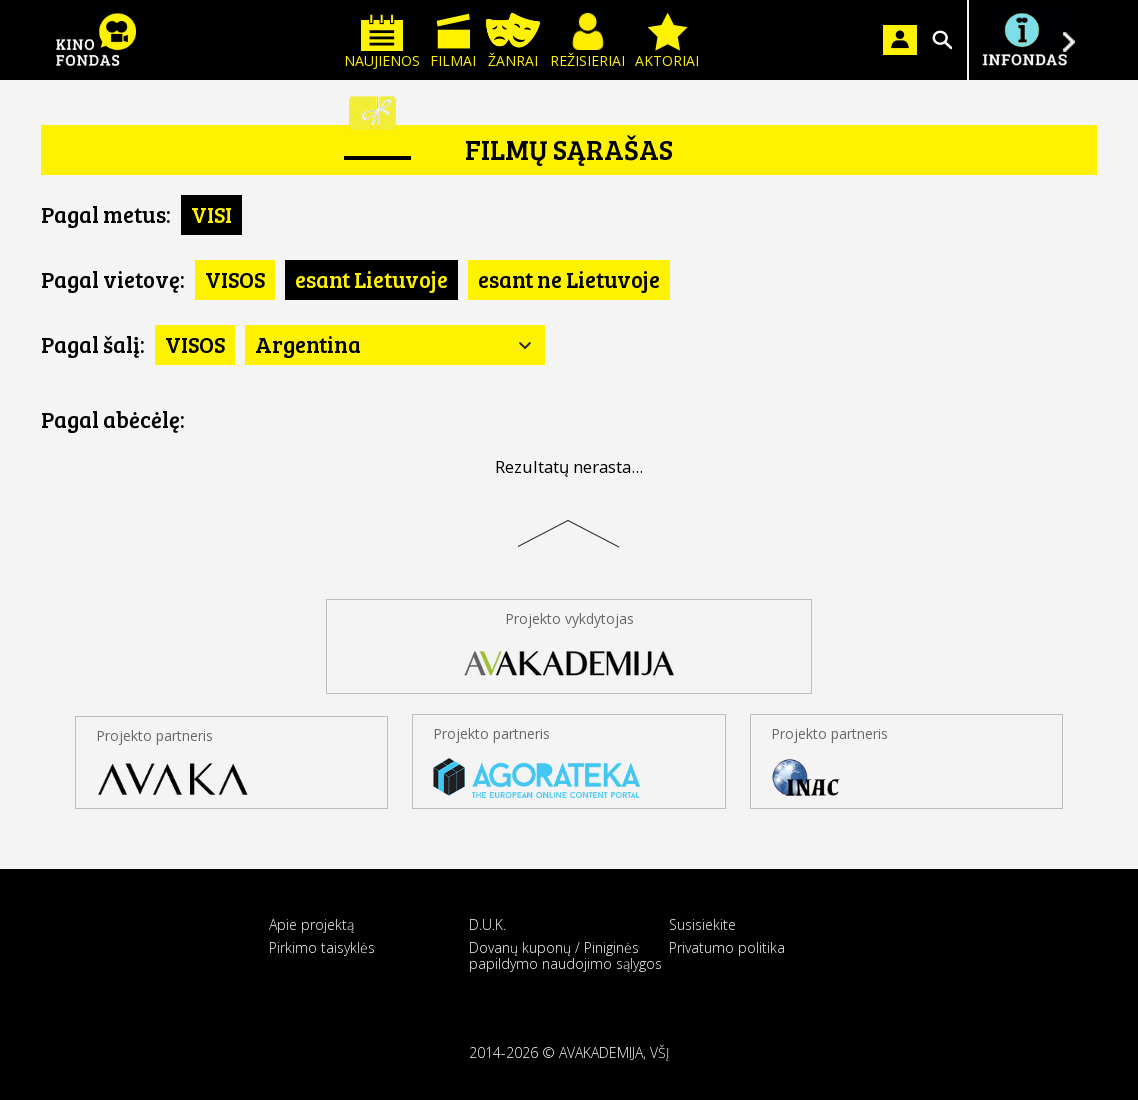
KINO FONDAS (96, 40)
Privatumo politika (727, 947)
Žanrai (513, 41)
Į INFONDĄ (1024, 40)
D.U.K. (487, 924)
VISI (211, 214)
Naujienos (382, 41)
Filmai (453, 41)
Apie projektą (311, 924)
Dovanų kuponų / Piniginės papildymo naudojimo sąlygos (565, 955)
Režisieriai (587, 41)
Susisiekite (702, 924)
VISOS (235, 279)
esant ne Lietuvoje (569, 279)
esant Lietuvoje (371, 279)
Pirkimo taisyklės (322, 947)
